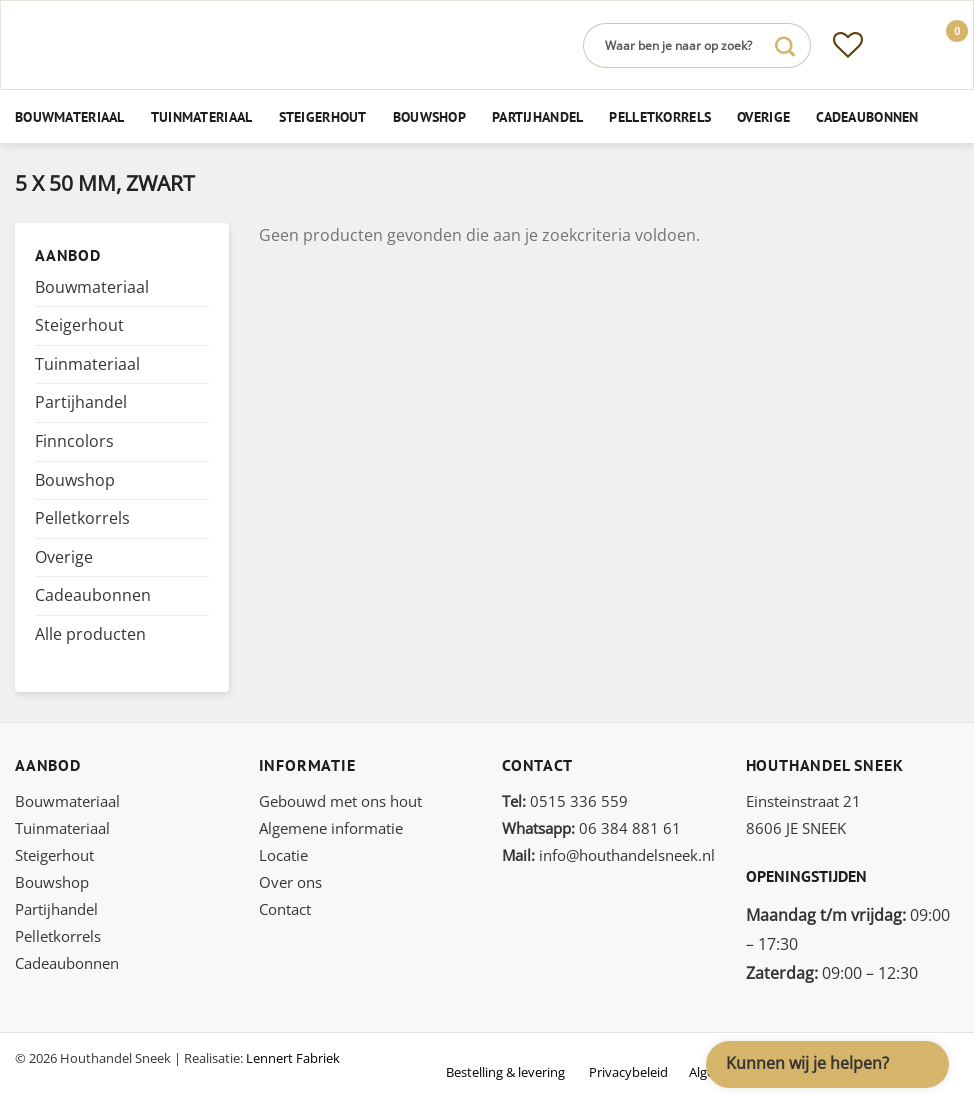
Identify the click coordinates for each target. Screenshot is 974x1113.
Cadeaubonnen (867, 116)
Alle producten (90, 634)
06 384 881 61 (591, 828)
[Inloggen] (894, 45)
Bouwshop (429, 116)
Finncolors (74, 441)
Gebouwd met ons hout (340, 801)
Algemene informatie (331, 828)
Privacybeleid (628, 1072)
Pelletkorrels (660, 116)
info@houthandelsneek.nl (608, 855)
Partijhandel (537, 116)
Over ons (290, 882)
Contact (285, 909)
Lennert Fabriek (293, 1058)
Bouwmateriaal (70, 116)
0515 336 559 (565, 801)
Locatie (283, 855)
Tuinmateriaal (202, 116)
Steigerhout (323, 116)
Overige (763, 116)
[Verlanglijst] (848, 45)
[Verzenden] (785, 45)
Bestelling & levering (505, 1072)
